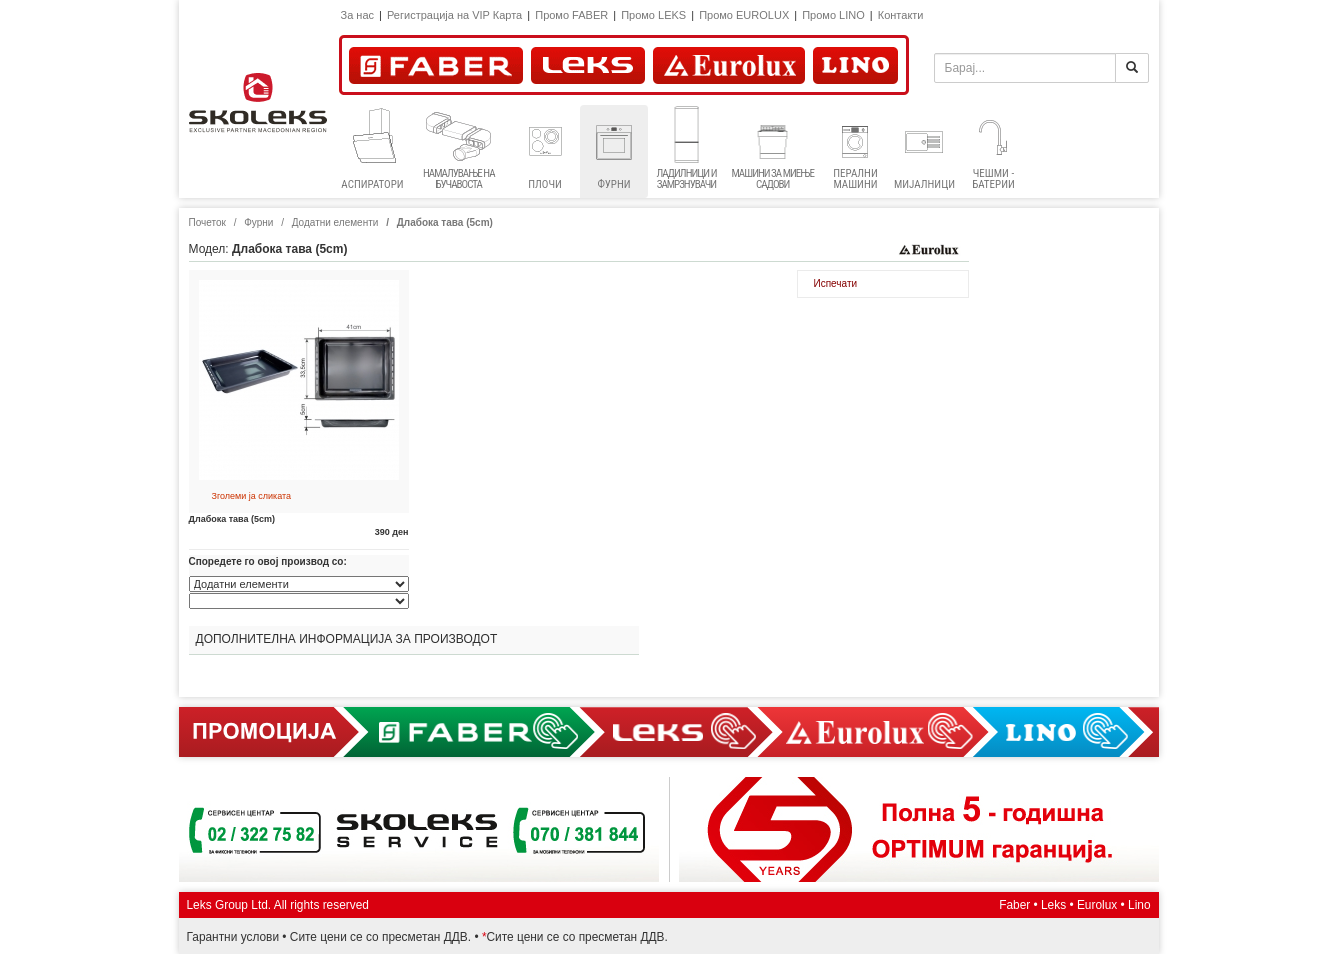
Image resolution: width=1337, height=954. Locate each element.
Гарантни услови (233, 937)
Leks (1053, 905)
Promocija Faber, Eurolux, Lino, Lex (669, 732)
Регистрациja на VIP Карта (454, 15)
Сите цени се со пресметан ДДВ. (380, 937)
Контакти (901, 15)
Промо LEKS (653, 15)
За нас (358, 15)
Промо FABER (571, 15)
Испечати (836, 283)
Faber (1014, 905)
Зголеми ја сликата (252, 496)
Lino (1139, 905)
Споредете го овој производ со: (268, 561)
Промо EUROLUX (744, 15)
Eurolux (1097, 905)
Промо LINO (833, 15)
